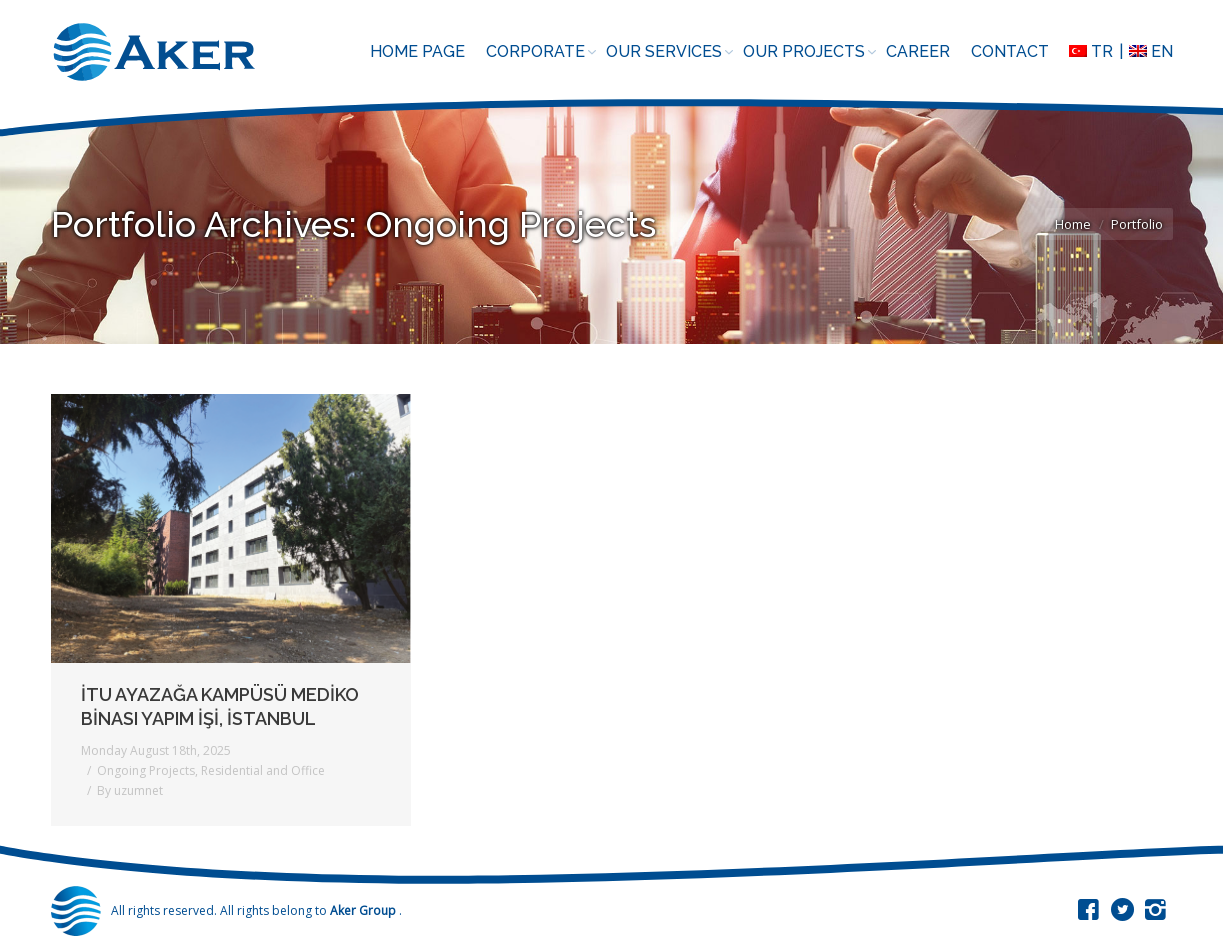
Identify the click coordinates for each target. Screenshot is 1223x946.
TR (1091, 51)
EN (1151, 51)
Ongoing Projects (146, 770)
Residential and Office (263, 770)
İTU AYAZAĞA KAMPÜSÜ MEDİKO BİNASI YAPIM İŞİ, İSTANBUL (220, 706)
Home (1073, 224)
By (130, 790)
